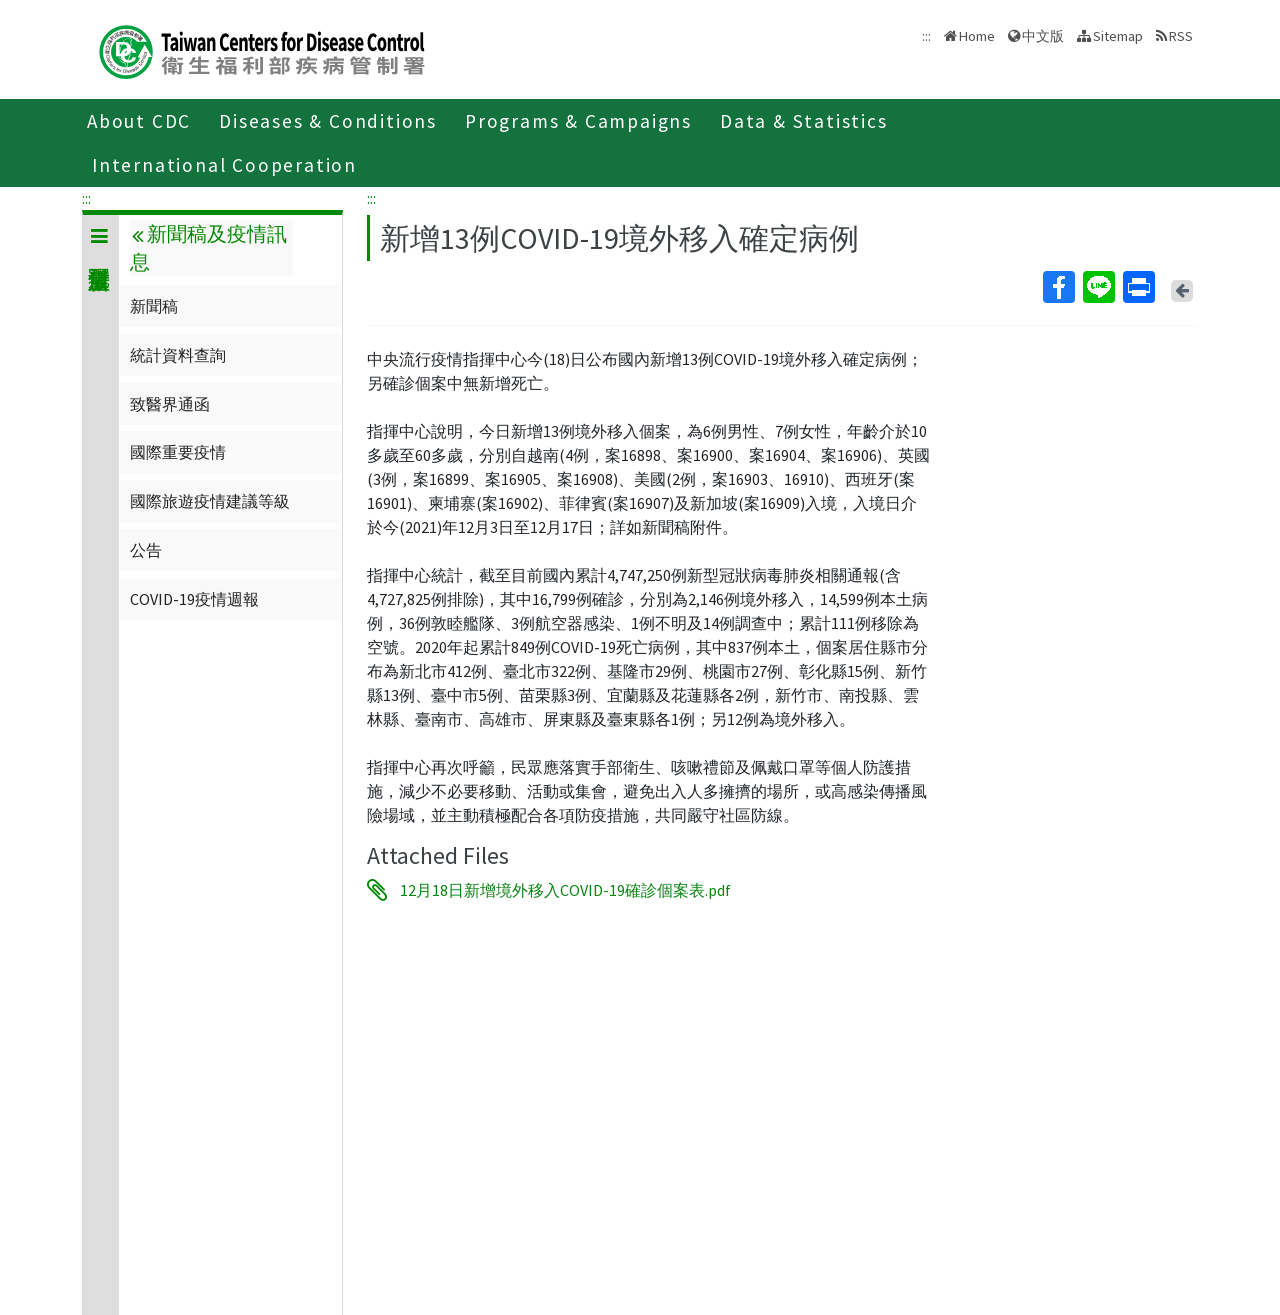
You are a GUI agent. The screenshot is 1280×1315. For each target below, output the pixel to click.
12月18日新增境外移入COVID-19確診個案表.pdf (565, 890)
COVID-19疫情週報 (194, 599)
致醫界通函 (170, 404)
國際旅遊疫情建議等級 (210, 501)
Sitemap (1118, 36)
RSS (1181, 36)
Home (977, 36)
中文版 (1043, 36)
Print (1138, 287)
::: (86, 198)
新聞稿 (154, 306)
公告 (146, 550)
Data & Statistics (804, 121)
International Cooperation (224, 165)
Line (1098, 287)
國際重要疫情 (178, 452)
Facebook (1058, 287)
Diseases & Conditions (328, 121)
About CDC (139, 121)
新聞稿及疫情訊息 (208, 248)
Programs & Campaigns (578, 121)
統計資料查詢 (178, 355)
